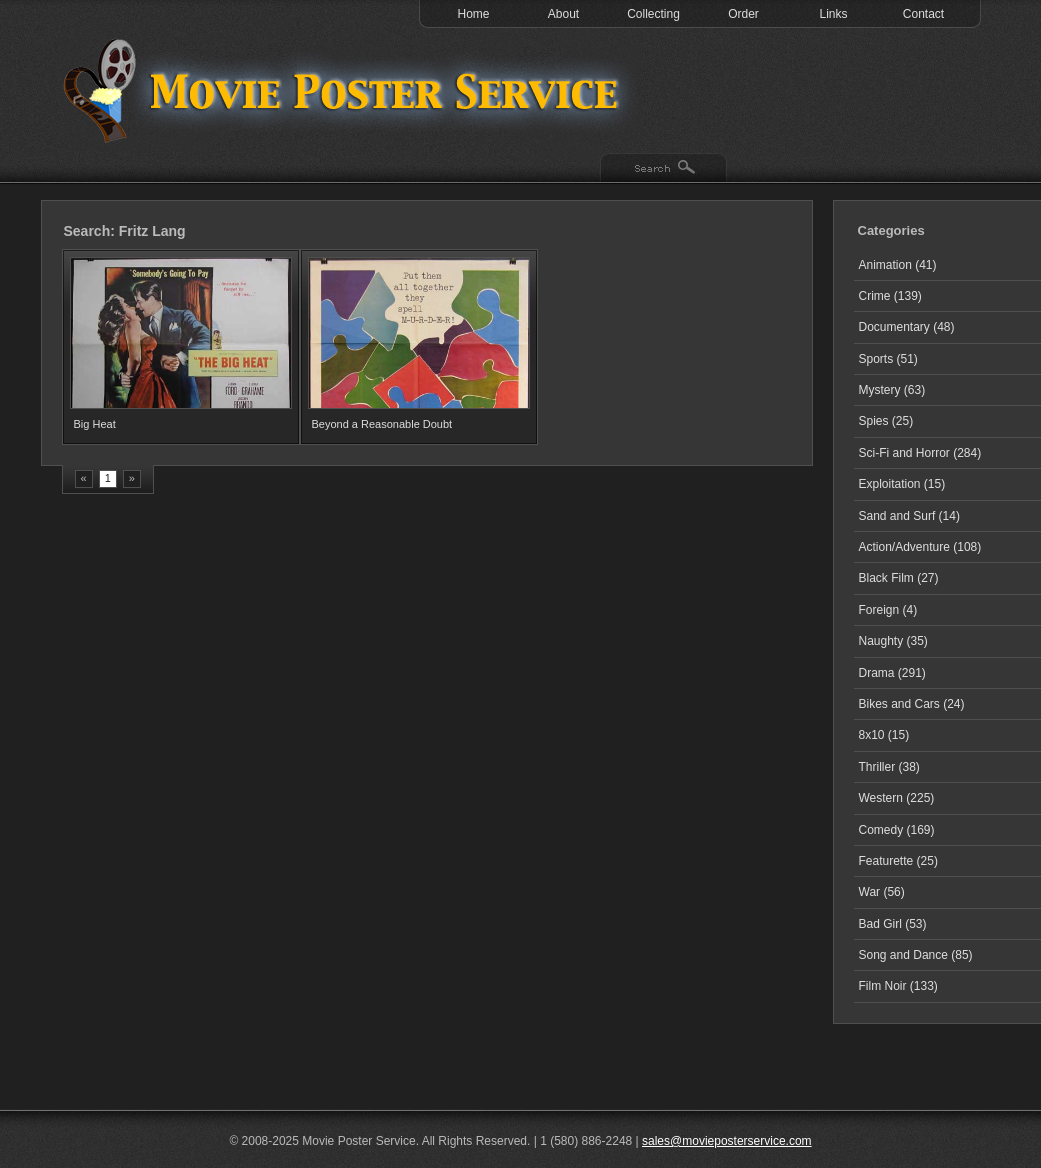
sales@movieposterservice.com (727, 1141)
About (563, 14)
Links (833, 14)
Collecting (653, 14)
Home (473, 14)
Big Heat (95, 424)
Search (663, 169)
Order (743, 14)
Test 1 (346, 90)
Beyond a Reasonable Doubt (382, 424)
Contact (923, 14)
